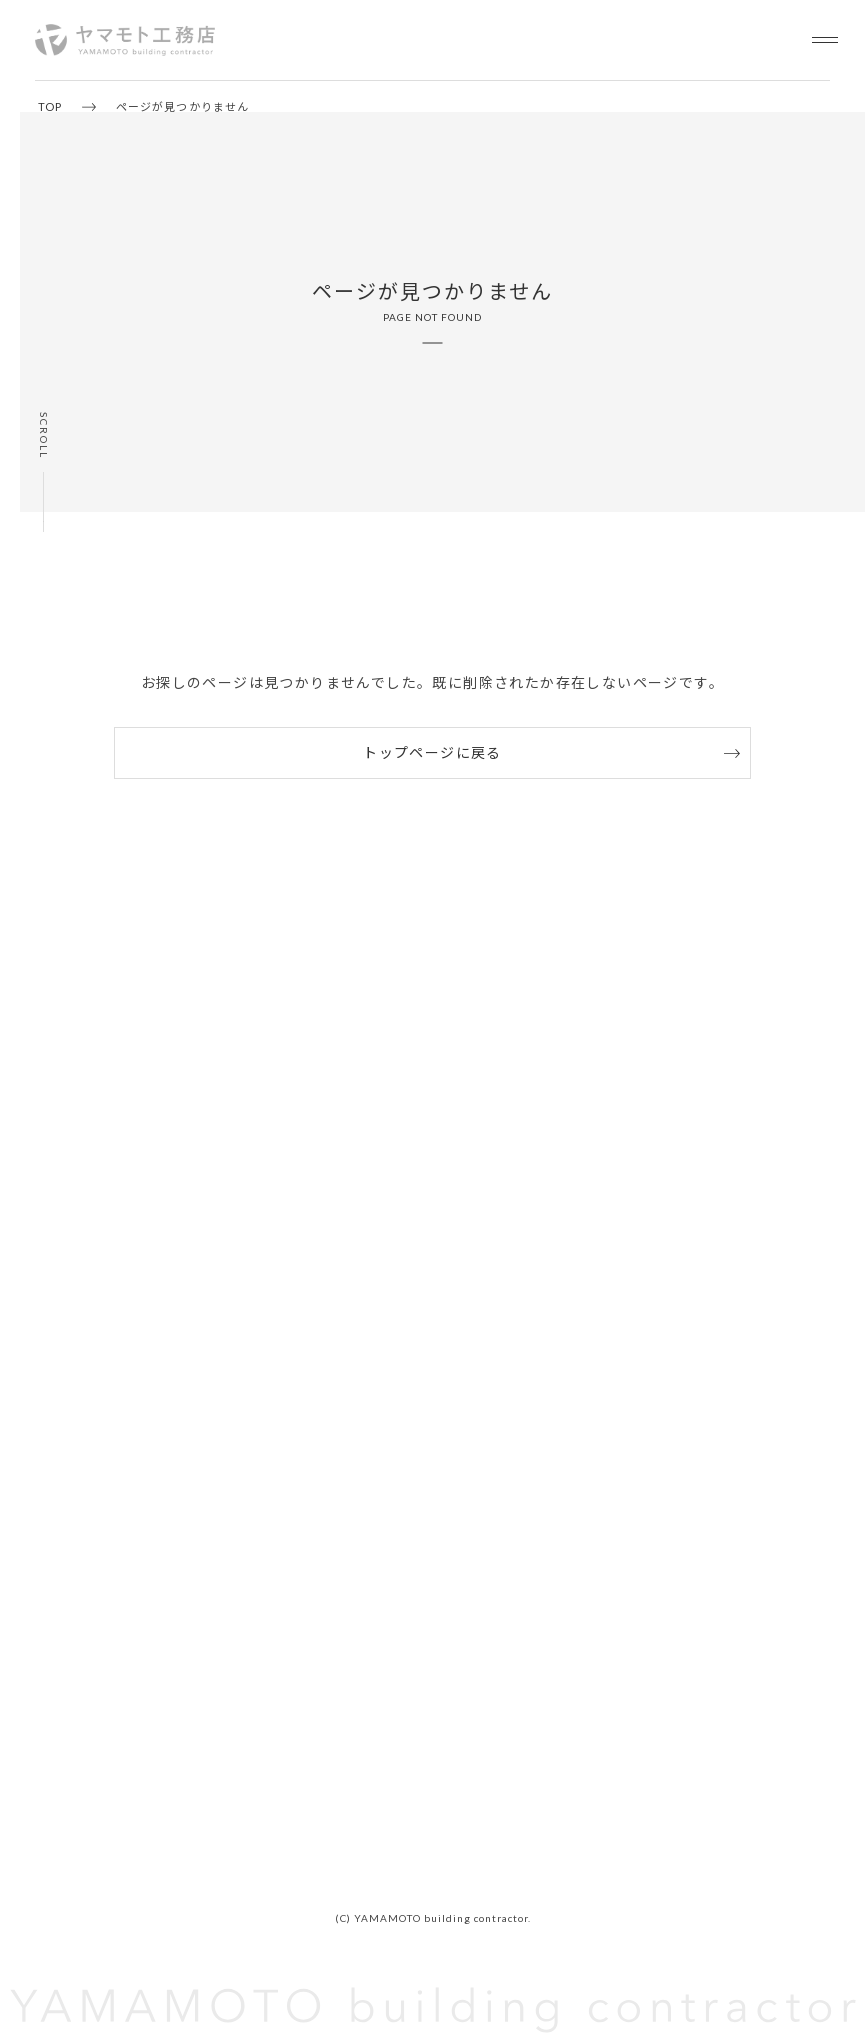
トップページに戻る (432, 752)
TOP (50, 106)
